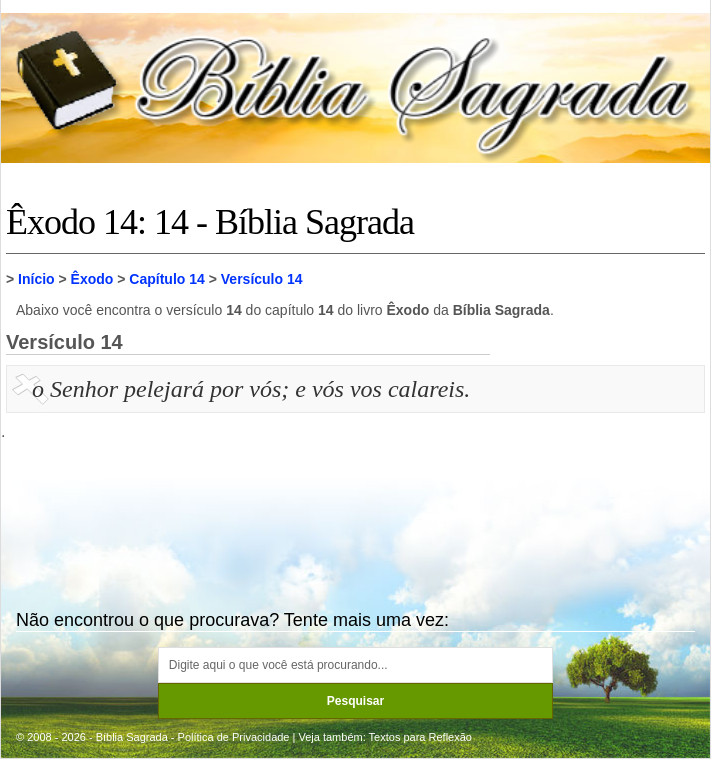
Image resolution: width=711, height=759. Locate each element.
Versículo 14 (262, 279)
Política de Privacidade (234, 737)
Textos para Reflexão (420, 737)
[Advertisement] (600, 471)
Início (36, 279)
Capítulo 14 (166, 279)
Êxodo (92, 279)
